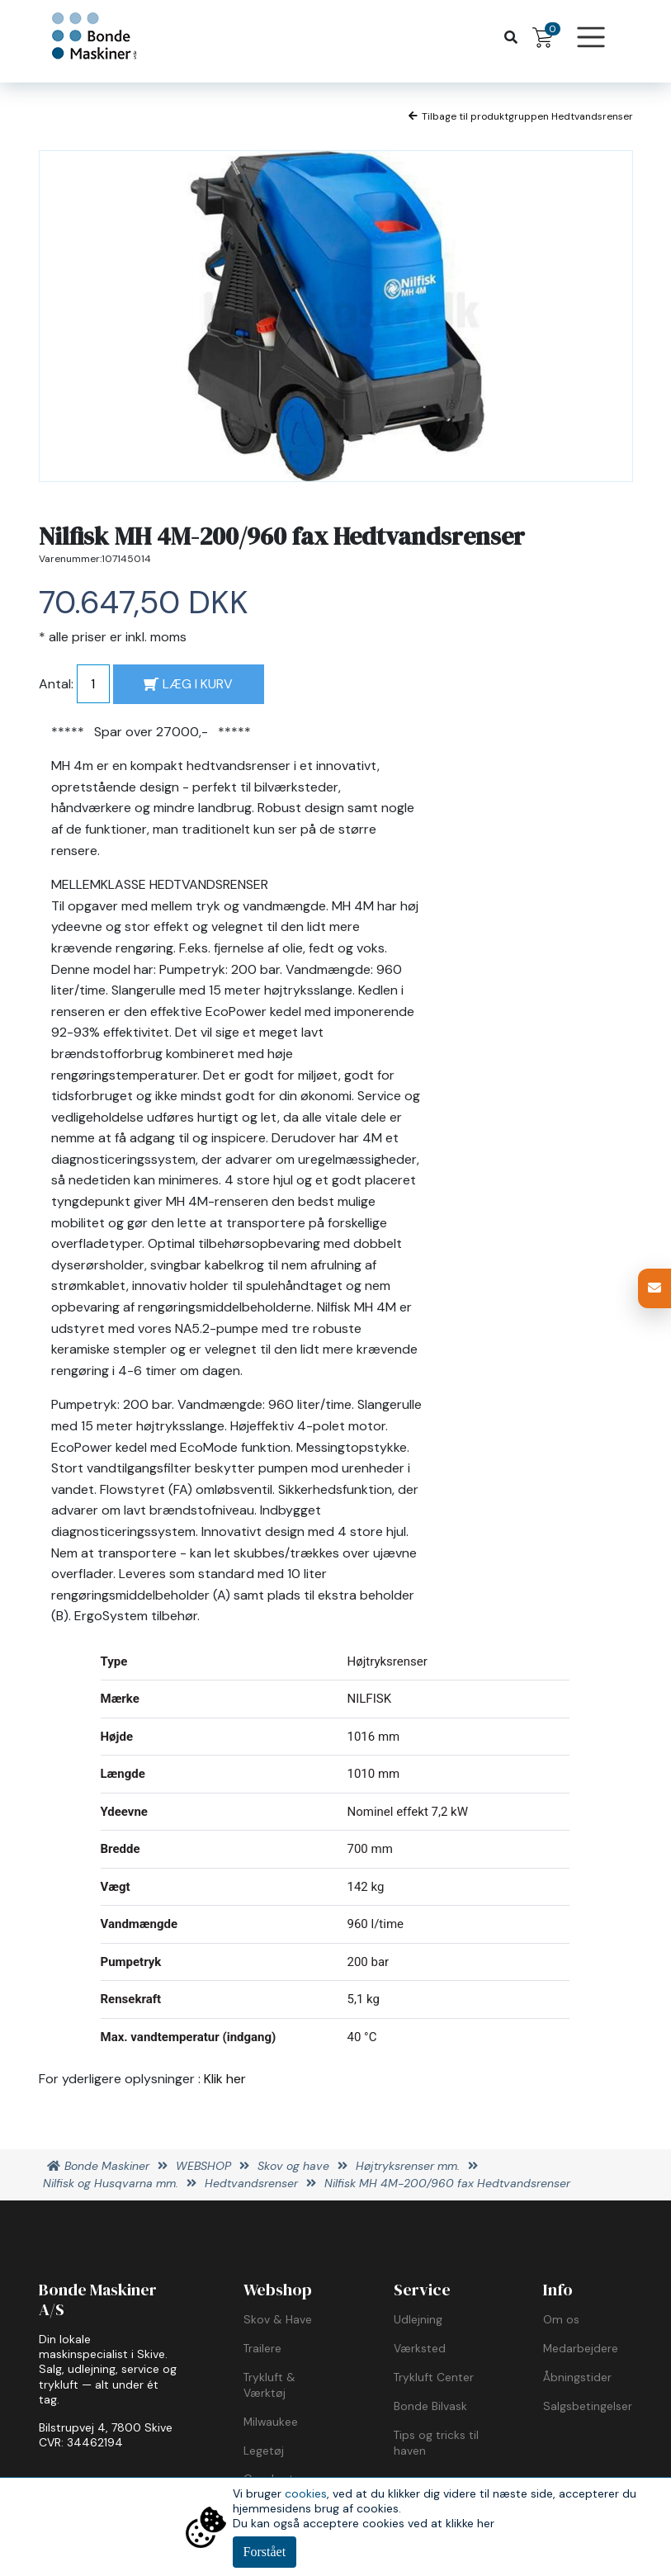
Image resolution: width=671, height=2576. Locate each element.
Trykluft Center (434, 2377)
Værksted (420, 2348)
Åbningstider (577, 2377)
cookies (306, 2493)
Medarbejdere (580, 2348)
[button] (654, 1288)
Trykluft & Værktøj (269, 2385)
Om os (561, 2319)
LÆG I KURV (188, 683)
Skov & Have (277, 2319)
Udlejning (418, 2319)
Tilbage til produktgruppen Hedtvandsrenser (521, 116)
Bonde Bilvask (430, 2406)
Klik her (225, 2078)
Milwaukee (270, 2421)
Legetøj (263, 2450)
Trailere (262, 2348)
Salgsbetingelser (587, 2406)
